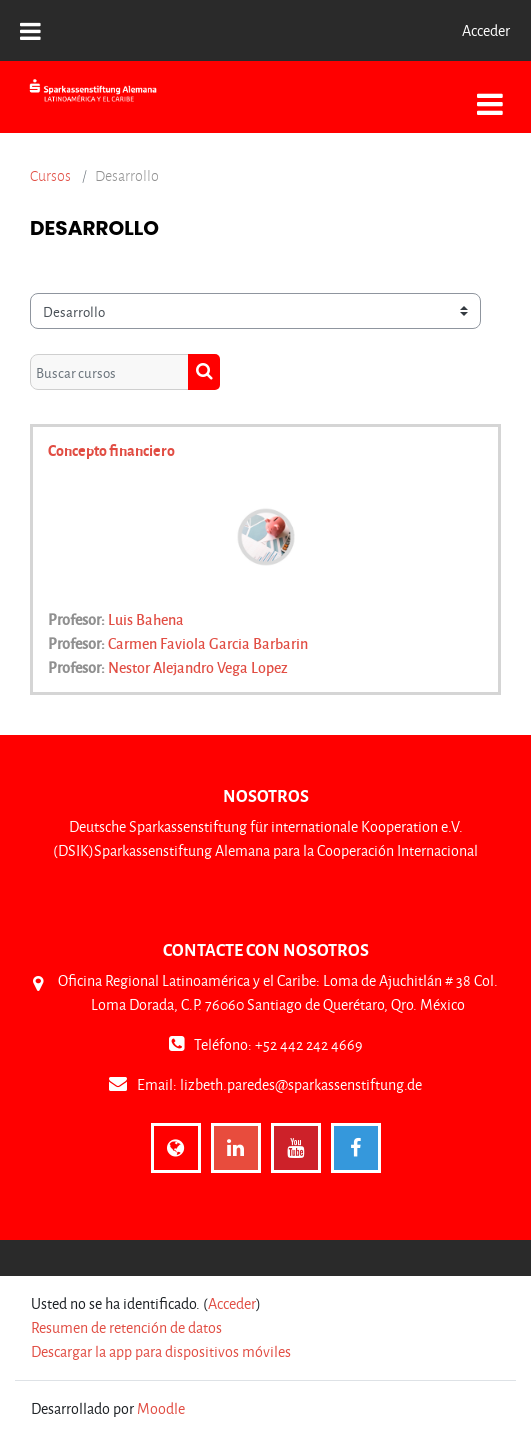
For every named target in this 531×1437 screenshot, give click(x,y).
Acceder (486, 30)
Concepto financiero (111, 450)
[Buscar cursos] (109, 372)
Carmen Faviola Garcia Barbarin (208, 643)
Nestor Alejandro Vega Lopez (198, 667)
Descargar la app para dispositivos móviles (161, 1351)
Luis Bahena (146, 619)
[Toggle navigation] (490, 93)
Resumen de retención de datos (126, 1327)
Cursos (50, 176)
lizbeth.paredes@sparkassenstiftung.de (301, 1084)
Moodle (161, 1408)
